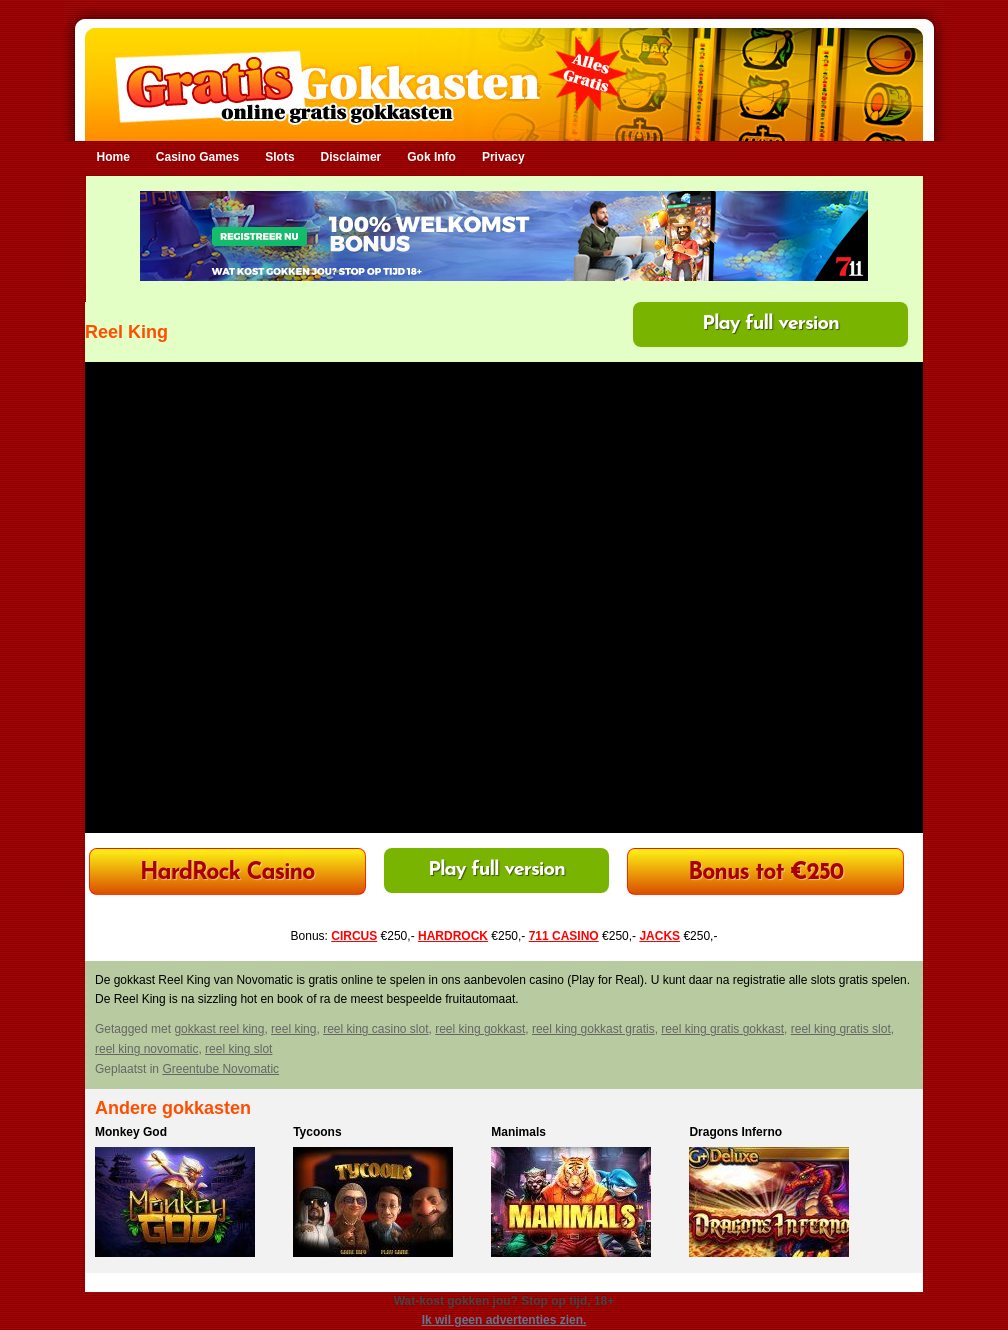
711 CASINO (564, 936)
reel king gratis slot (841, 1029)
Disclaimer (351, 157)
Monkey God (131, 1132)
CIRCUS (354, 936)
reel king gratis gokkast (722, 1029)
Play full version (770, 324)
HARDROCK (453, 936)
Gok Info (431, 157)
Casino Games (197, 157)
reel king (293, 1029)
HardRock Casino (227, 873)
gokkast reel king (219, 1029)
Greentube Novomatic (220, 1069)
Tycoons (317, 1132)
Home (113, 157)
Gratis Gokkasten (504, 70)
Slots (279, 157)
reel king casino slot (375, 1029)
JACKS (659, 936)
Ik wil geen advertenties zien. (504, 1320)
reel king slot (238, 1049)
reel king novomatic (146, 1049)
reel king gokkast (480, 1029)
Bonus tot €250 (765, 873)
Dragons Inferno (735, 1132)
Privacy (503, 157)
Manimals (518, 1132)
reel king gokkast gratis (593, 1029)
